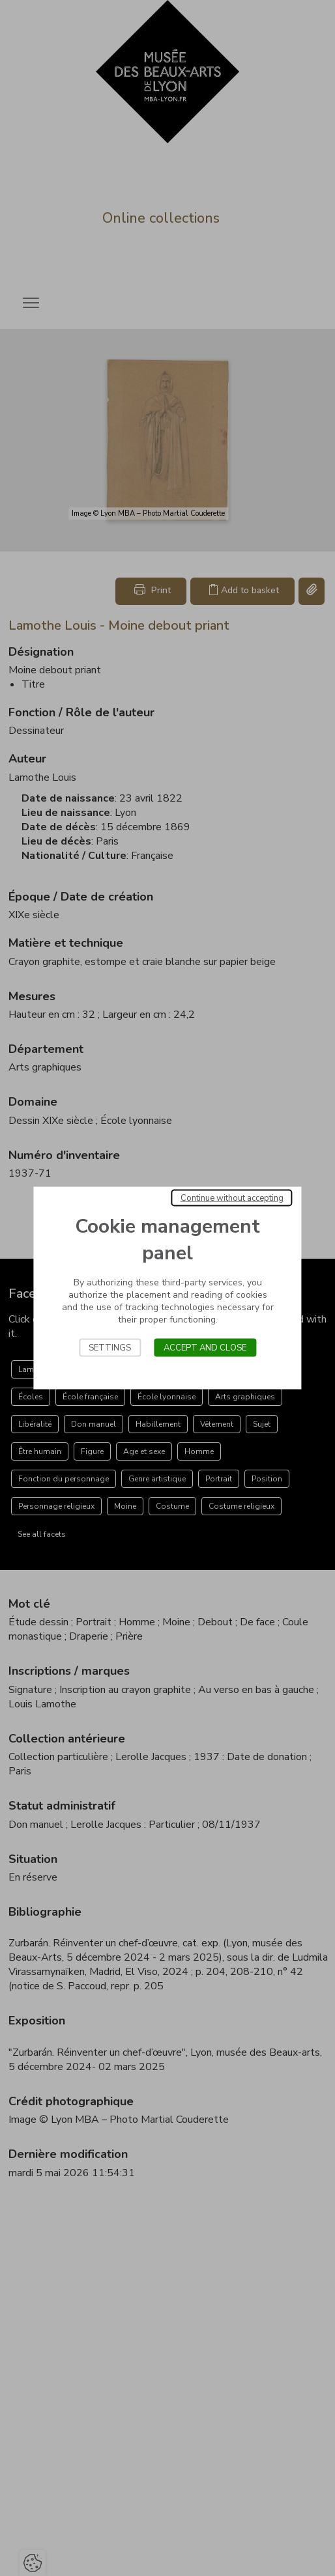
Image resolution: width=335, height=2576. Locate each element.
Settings (110, 1348)
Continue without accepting (232, 1198)
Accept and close (205, 1348)
